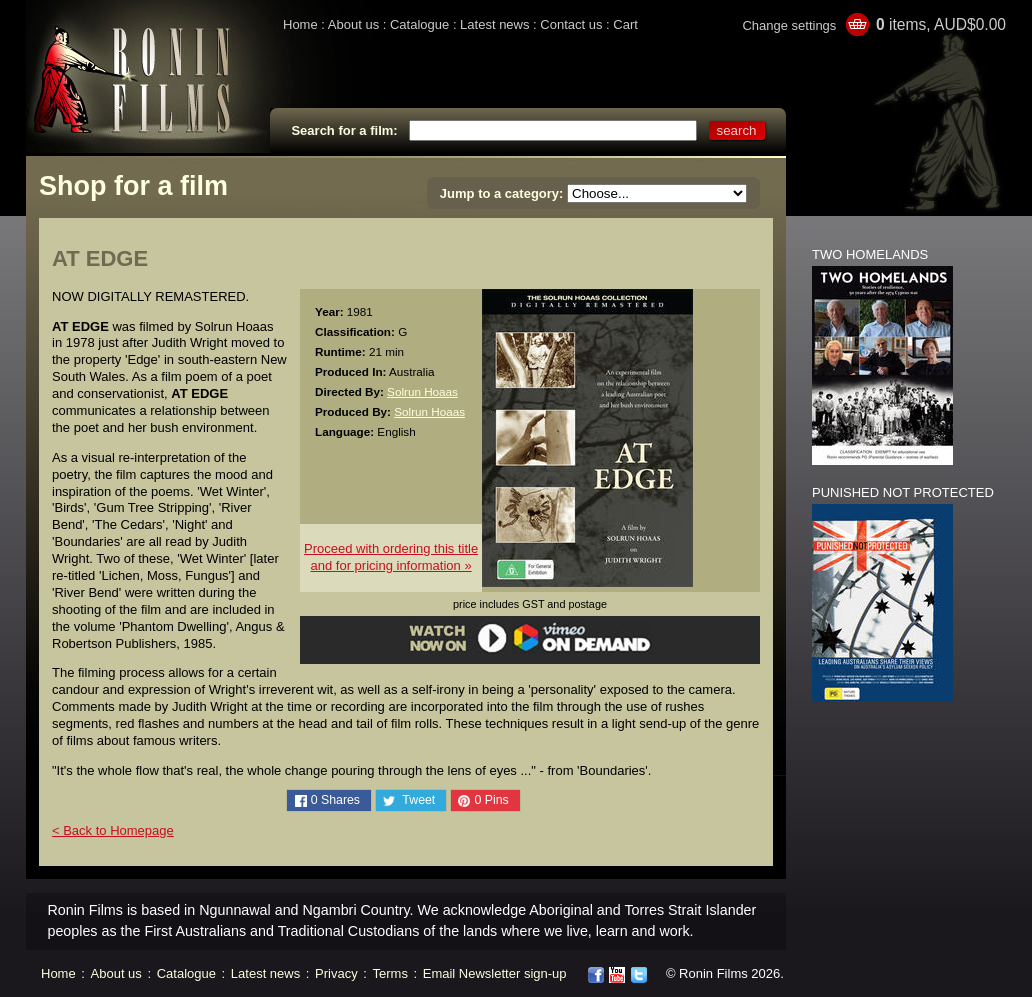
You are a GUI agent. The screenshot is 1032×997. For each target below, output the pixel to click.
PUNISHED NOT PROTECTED (903, 492)
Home (300, 24)
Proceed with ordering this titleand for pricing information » (391, 557)
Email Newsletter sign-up (495, 973)
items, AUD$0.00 (941, 24)
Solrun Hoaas (422, 391)
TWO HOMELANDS (870, 254)
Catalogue (419, 24)
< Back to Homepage (113, 830)
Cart (625, 24)
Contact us (571, 24)
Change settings (789, 25)
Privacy (336, 973)
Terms (390, 973)
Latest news (494, 24)
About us (353, 24)
